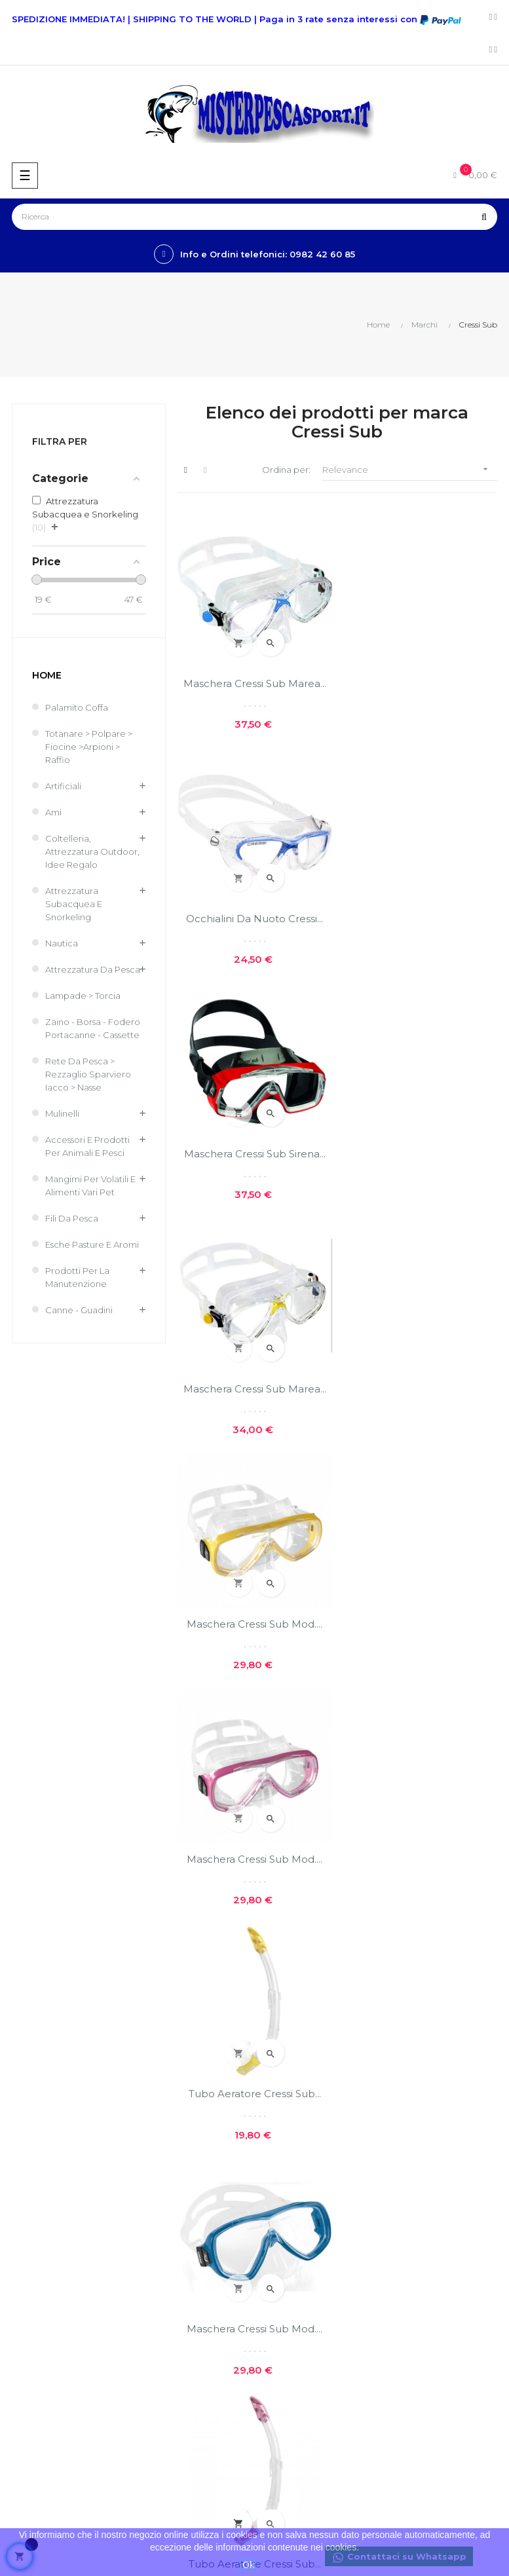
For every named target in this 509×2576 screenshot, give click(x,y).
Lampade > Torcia (83, 995)
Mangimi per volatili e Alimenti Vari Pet (90, 1185)
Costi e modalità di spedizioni (322, 1988)
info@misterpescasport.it (58, 2142)
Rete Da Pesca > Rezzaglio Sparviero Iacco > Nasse (88, 1074)
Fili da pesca (71, 1218)
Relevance (409, 469)
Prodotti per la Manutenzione (77, 1277)
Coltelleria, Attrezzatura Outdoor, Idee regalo (92, 851)
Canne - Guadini (79, 1310)
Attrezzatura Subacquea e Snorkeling (73, 904)
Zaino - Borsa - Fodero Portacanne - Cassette (92, 1028)
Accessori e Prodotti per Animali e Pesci (87, 1146)
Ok (248, 2565)
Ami (53, 812)
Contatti (278, 2033)
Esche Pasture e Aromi (92, 1244)
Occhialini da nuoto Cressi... (420, 683)
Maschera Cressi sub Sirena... (254, 918)
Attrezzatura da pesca (92, 969)
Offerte (21, 2215)
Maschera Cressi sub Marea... (254, 683)
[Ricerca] (254, 217)
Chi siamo (281, 1966)
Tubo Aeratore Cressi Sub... (254, 1387)
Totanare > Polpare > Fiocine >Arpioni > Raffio (88, 746)
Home (47, 675)
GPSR (273, 2077)
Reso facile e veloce (303, 2055)
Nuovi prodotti (36, 2193)
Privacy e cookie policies (313, 2011)
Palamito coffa (76, 707)
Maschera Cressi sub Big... (419, 1622)
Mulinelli (62, 1113)
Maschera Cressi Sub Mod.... (254, 1152)
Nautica (61, 943)
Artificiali (63, 786)
